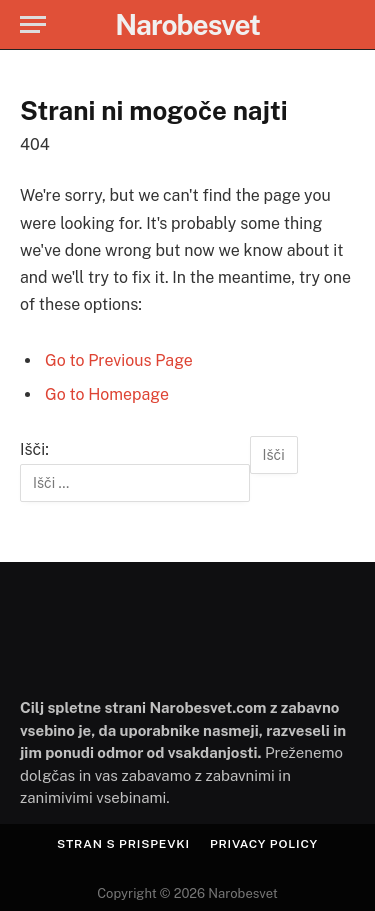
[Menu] (33, 24)
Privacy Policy (264, 844)
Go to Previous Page (119, 360)
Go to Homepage (107, 394)
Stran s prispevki (123, 844)
